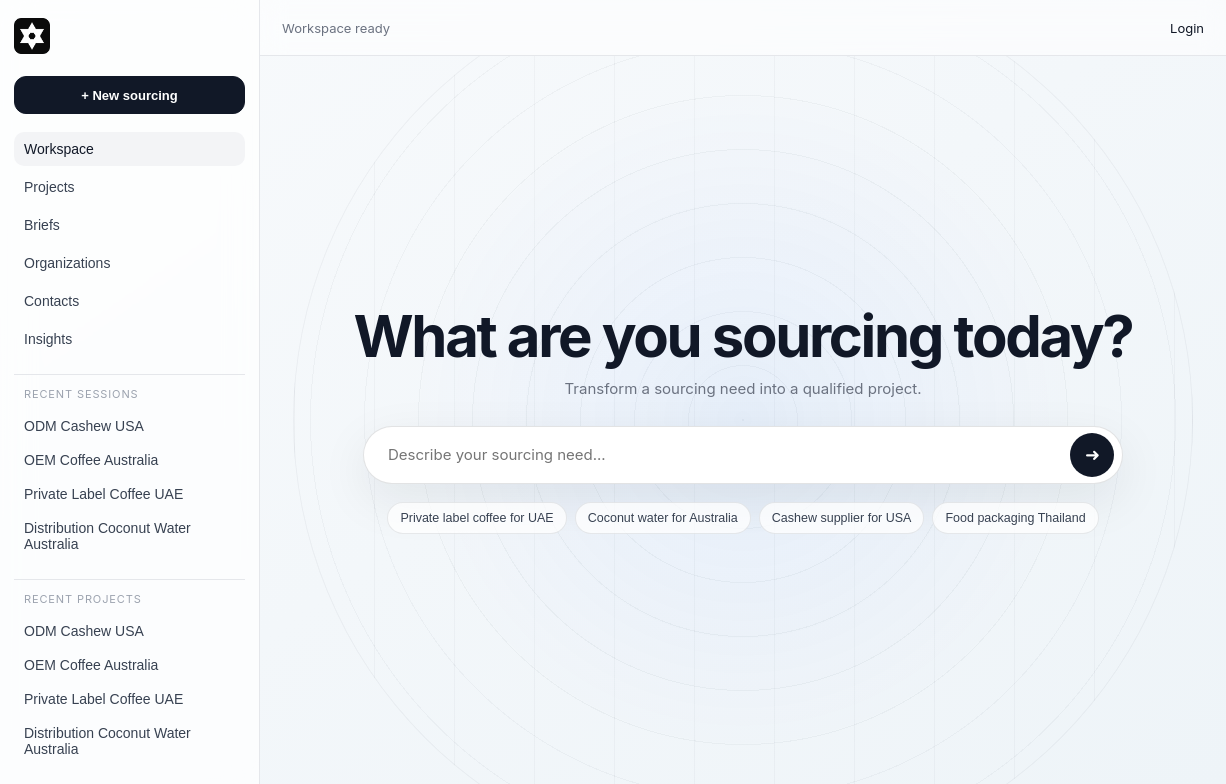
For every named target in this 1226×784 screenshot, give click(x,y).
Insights (48, 339)
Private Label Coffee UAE (103, 494)
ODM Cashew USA (84, 426)
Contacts (51, 301)
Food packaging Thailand (1015, 518)
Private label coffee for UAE (476, 518)
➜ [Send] (1092, 455)
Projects (49, 187)
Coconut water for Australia (663, 518)
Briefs (42, 225)
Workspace (59, 149)
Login (1187, 28)
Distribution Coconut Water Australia (107, 536)
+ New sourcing (129, 95)
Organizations (67, 263)
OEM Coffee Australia (91, 460)
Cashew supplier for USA (842, 518)
